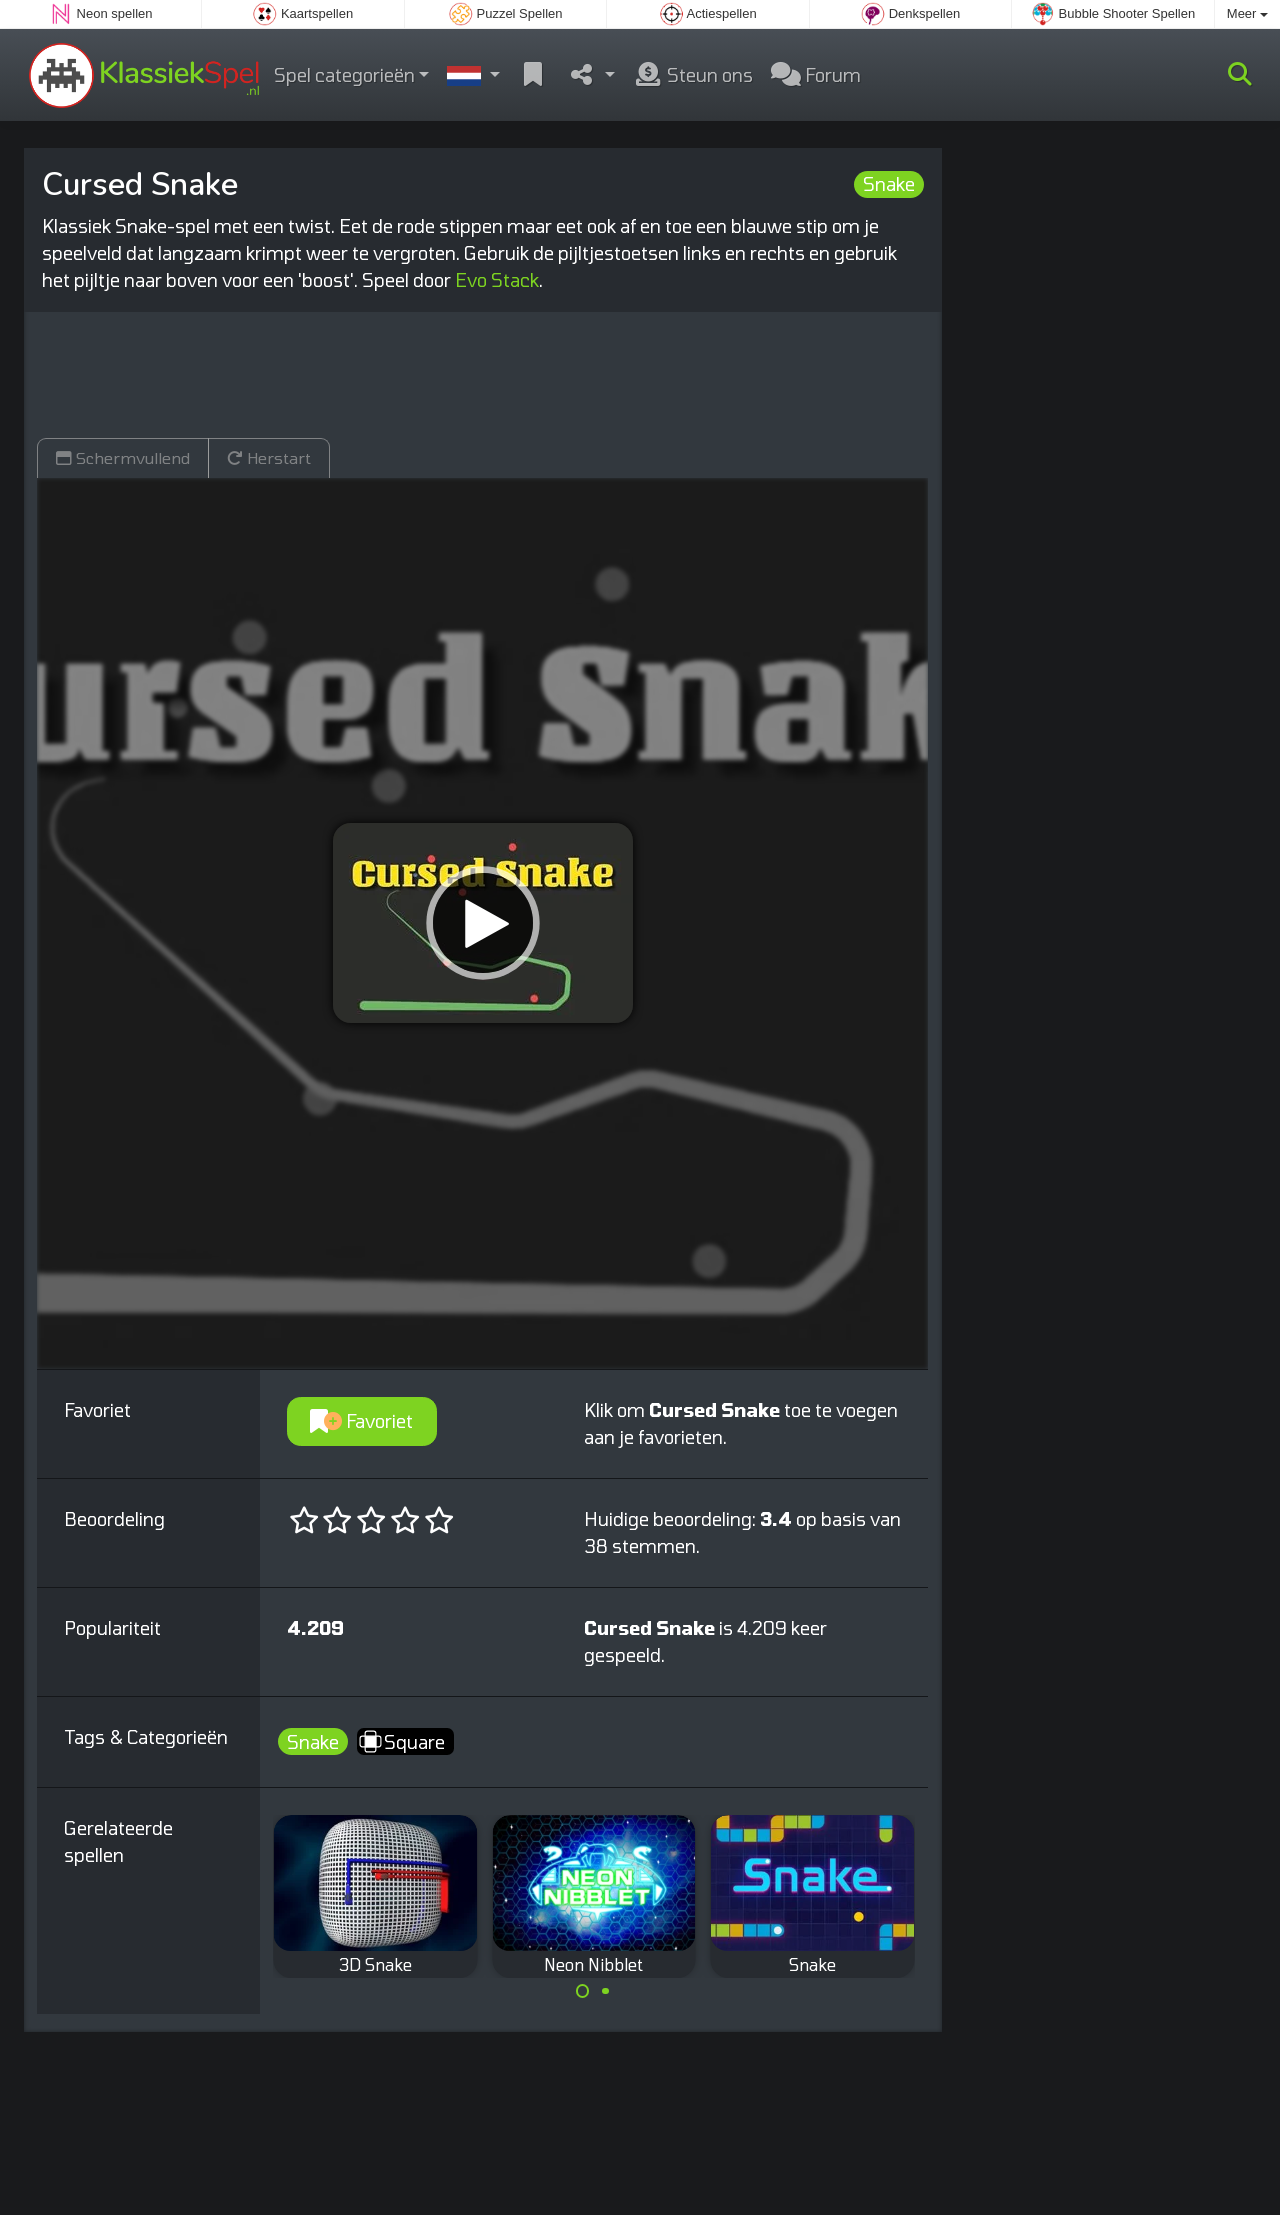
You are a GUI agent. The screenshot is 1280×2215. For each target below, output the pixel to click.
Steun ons (693, 75)
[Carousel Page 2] (605, 1991)
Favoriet (361, 1421)
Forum (816, 75)
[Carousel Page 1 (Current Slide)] (583, 1991)
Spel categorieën (344, 75)
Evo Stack (497, 280)
